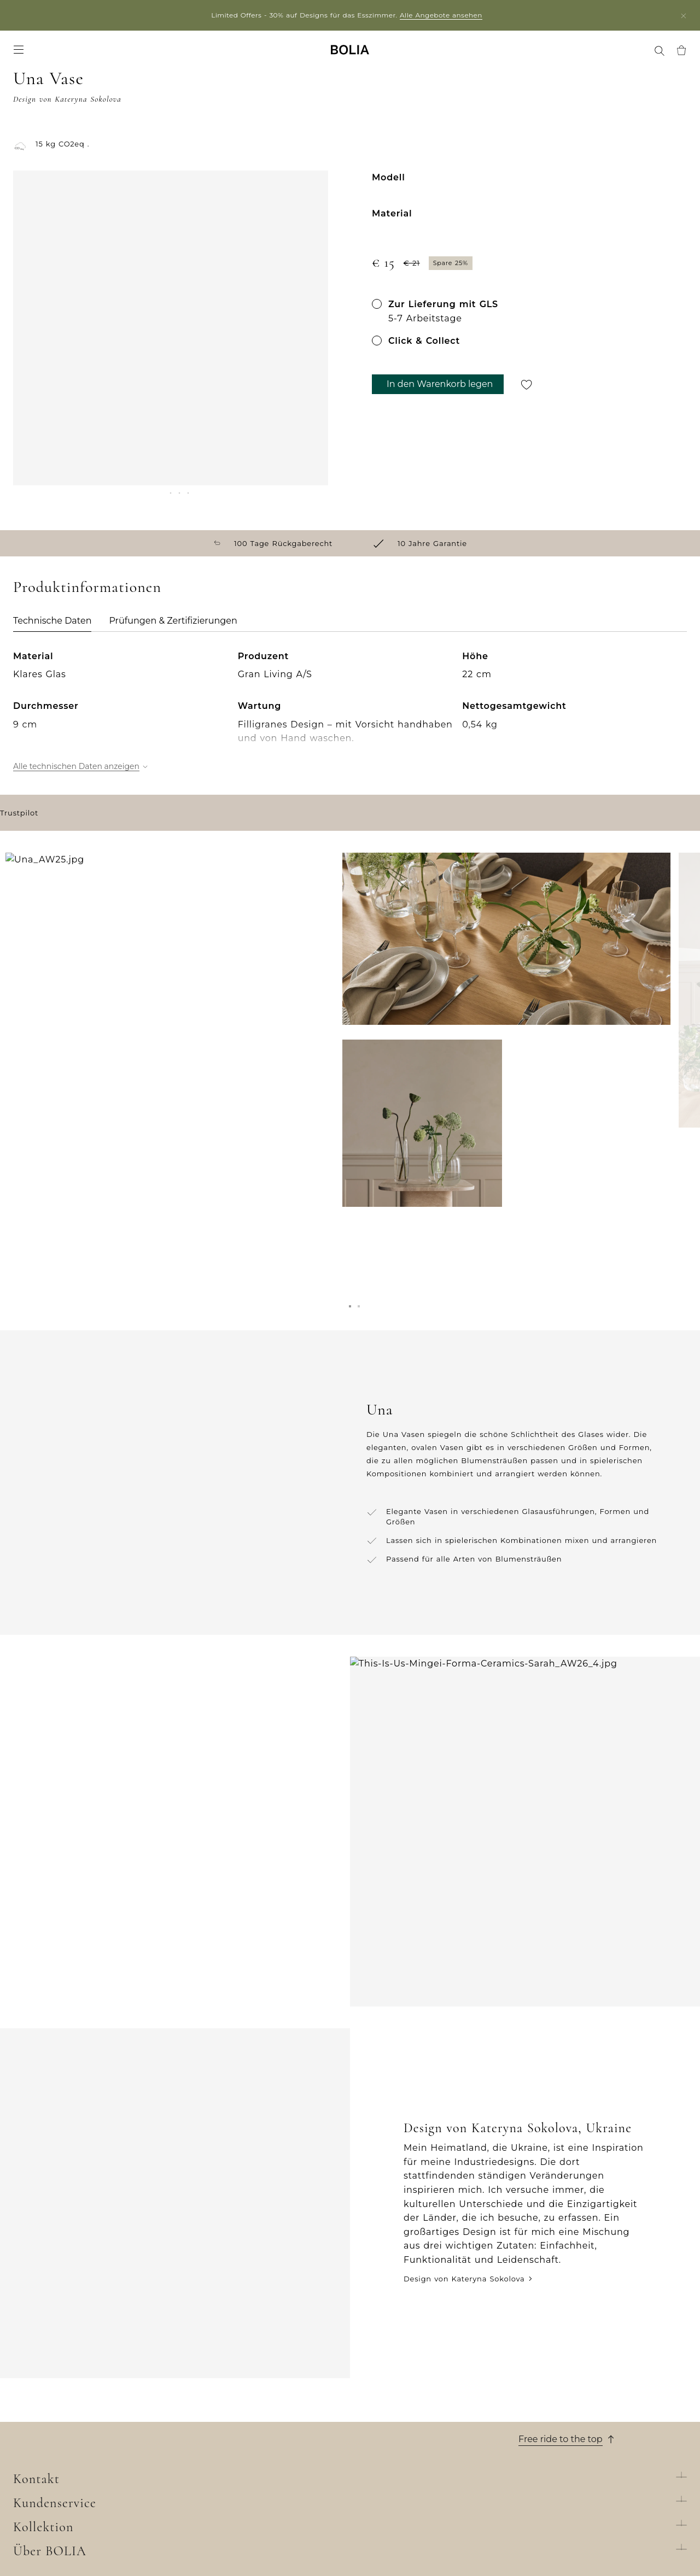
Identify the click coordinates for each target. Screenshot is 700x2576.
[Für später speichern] (526, 396)
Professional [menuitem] (488, 55)
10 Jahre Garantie (384, 2411)
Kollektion (211, 2361)
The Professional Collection (236, 2497)
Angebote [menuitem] (162, 55)
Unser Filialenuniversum (61, 2397)
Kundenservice (390, 2361)
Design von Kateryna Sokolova (464, 2168)
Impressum (372, 2497)
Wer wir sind (38, 2383)
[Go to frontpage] (350, 55)
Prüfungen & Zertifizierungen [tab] (173, 600)
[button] (350, 1310)
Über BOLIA (49, 2361)
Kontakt (541, 2361)
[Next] (314, 445)
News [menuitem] (205, 55)
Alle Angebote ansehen (444, 15)
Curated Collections (221, 2483)
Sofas (192, 2397)
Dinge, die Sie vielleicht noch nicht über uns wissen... (83, 2488)
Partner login (85, 15)
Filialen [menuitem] (438, 55)
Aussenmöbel (208, 2426)
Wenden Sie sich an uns (398, 2468)
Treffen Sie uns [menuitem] (554, 55)
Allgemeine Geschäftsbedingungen (420, 2426)
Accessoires (205, 2468)
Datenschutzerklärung (394, 2483)
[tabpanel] (350, 750)
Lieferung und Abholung (399, 2397)
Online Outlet (209, 2512)
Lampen (198, 2440)
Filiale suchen (583, 2549)
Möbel (194, 2411)
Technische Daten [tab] (52, 600)
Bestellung (371, 2383)
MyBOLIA (31, 2507)
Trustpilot (19, 910)
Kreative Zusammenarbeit (64, 2468)
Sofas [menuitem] (24, 55)
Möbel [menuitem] (59, 55)
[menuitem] (646, 55)
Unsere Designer (46, 2440)
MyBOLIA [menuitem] (613, 55)
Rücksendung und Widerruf (405, 2440)
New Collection (212, 2383)
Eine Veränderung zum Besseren (78, 2454)
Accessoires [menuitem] (106, 55)
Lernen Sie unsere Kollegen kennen (84, 2411)
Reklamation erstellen (394, 2454)
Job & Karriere (41, 2426)
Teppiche (200, 2454)
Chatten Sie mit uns (558, 2421)
